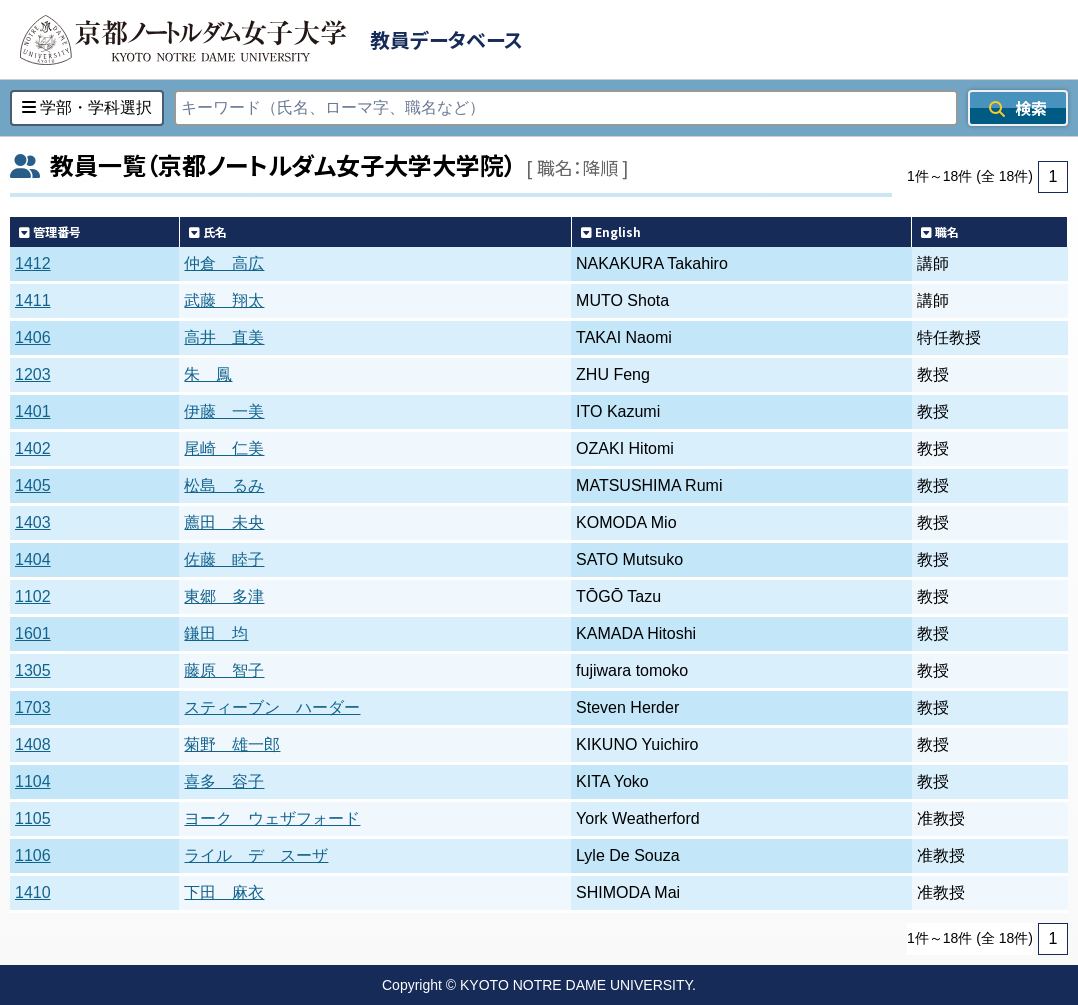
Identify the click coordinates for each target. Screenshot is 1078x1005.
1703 (33, 707)
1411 (33, 300)
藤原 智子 (224, 670)
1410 (33, 892)
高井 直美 (224, 337)
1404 (33, 559)
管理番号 (50, 231)
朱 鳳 (208, 374)
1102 (33, 596)
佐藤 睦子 (224, 559)
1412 (33, 263)
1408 (33, 744)
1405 (33, 485)
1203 (33, 374)
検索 (1018, 108)
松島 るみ (224, 485)
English (611, 231)
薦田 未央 (224, 522)
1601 (33, 633)
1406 (33, 337)
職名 (940, 231)
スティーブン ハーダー (272, 707)
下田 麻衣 (224, 892)
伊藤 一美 (224, 411)
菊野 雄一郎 (232, 744)
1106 (33, 855)
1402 (33, 448)
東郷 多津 (224, 596)
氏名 (208, 231)
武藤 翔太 (224, 300)
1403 (33, 522)
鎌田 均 (216, 633)
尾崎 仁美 (224, 448)
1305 (33, 670)
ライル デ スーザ (256, 855)
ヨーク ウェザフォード (272, 818)
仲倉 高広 (224, 263)
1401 (33, 411)
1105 (33, 818)
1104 (33, 781)
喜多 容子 (224, 781)
